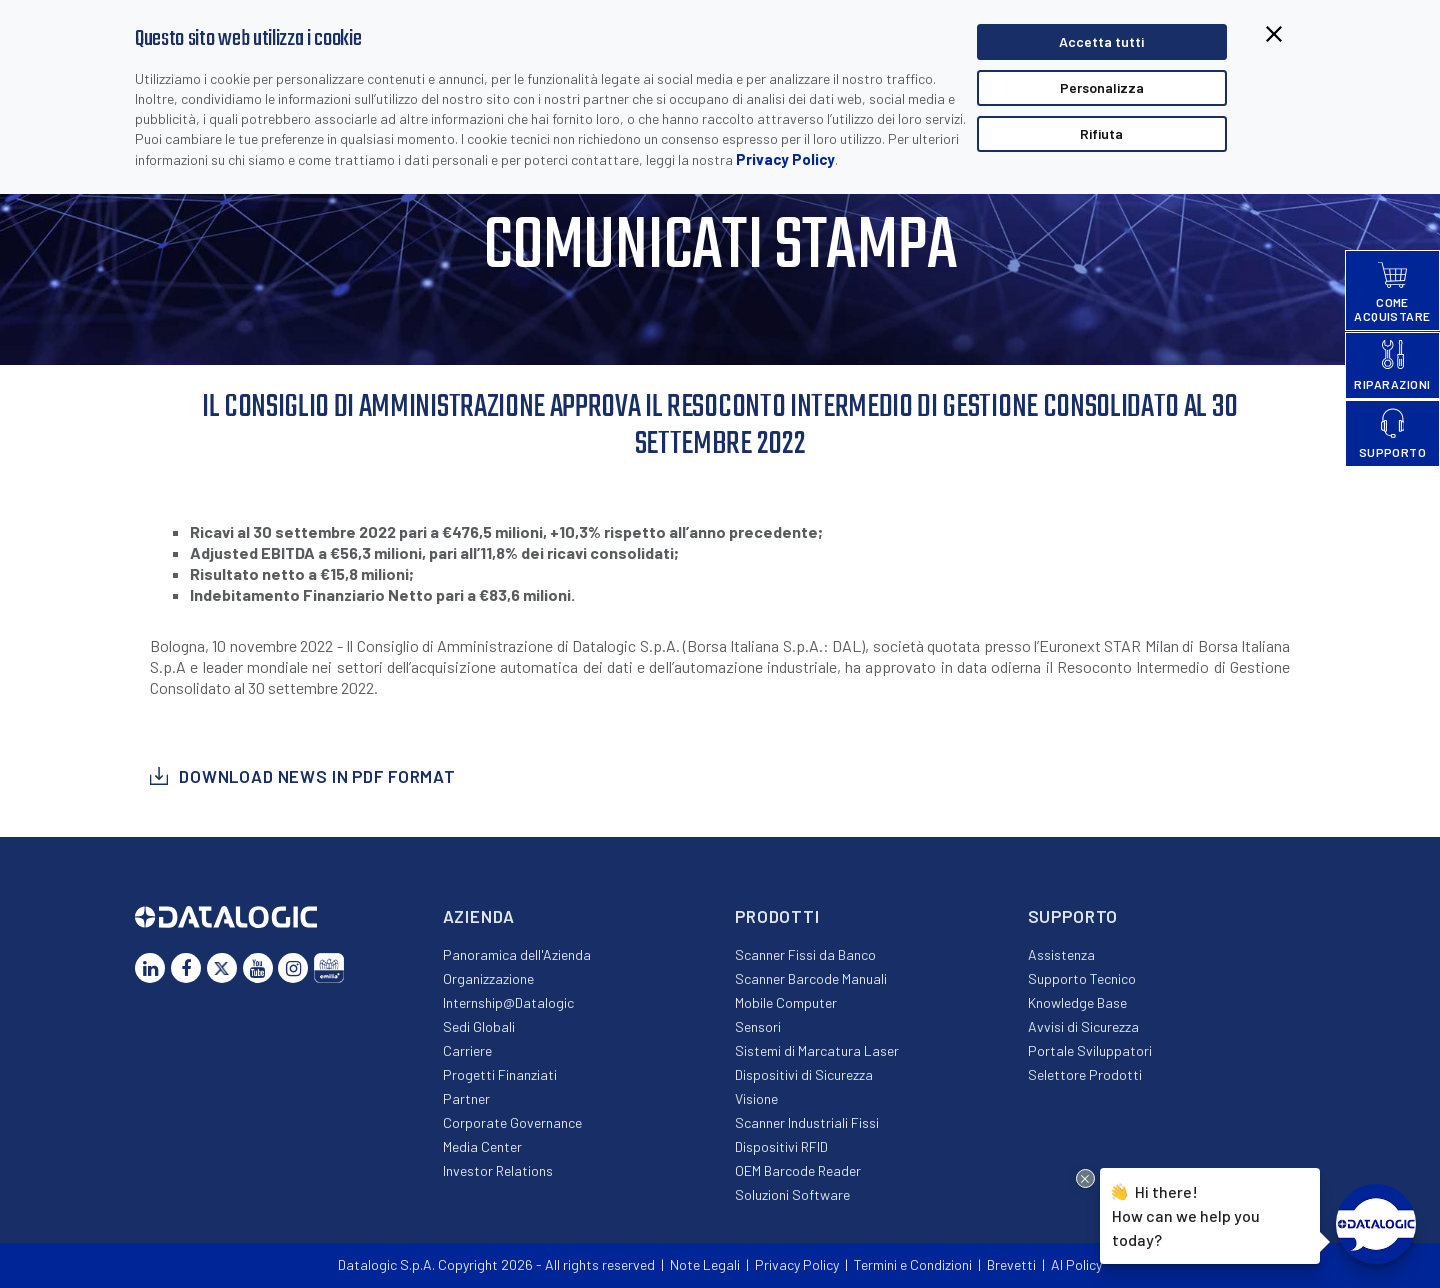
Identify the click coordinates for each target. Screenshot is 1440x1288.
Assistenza (1061, 954)
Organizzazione (488, 978)
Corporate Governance (512, 1122)
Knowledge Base (1077, 1002)
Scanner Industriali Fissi (807, 1122)
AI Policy (1076, 1264)
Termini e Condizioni (913, 1264)
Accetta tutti (1101, 41)
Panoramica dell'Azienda (517, 954)
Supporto (1073, 916)
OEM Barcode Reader (798, 1170)
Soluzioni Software (792, 1194)
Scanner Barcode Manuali (811, 978)
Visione (756, 1098)
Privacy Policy (785, 159)
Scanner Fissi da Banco (805, 954)
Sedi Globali (479, 1026)
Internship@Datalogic (508, 1002)
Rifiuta (1101, 133)
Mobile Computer (786, 1002)
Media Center (482, 1146)
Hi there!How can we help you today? (1186, 1213)
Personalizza (1102, 87)
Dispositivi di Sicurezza (804, 1074)
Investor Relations (498, 1170)
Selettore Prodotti (1085, 1074)
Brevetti (1011, 1264)
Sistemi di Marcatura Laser (817, 1050)
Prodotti (777, 916)
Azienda (479, 916)
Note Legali (705, 1264)
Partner (466, 1098)
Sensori (758, 1026)
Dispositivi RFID (781, 1146)
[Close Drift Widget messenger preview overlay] (1085, 1178)
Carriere (467, 1050)
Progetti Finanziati (500, 1074)
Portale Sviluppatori (1090, 1050)
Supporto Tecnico (1082, 978)
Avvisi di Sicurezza (1083, 1026)
